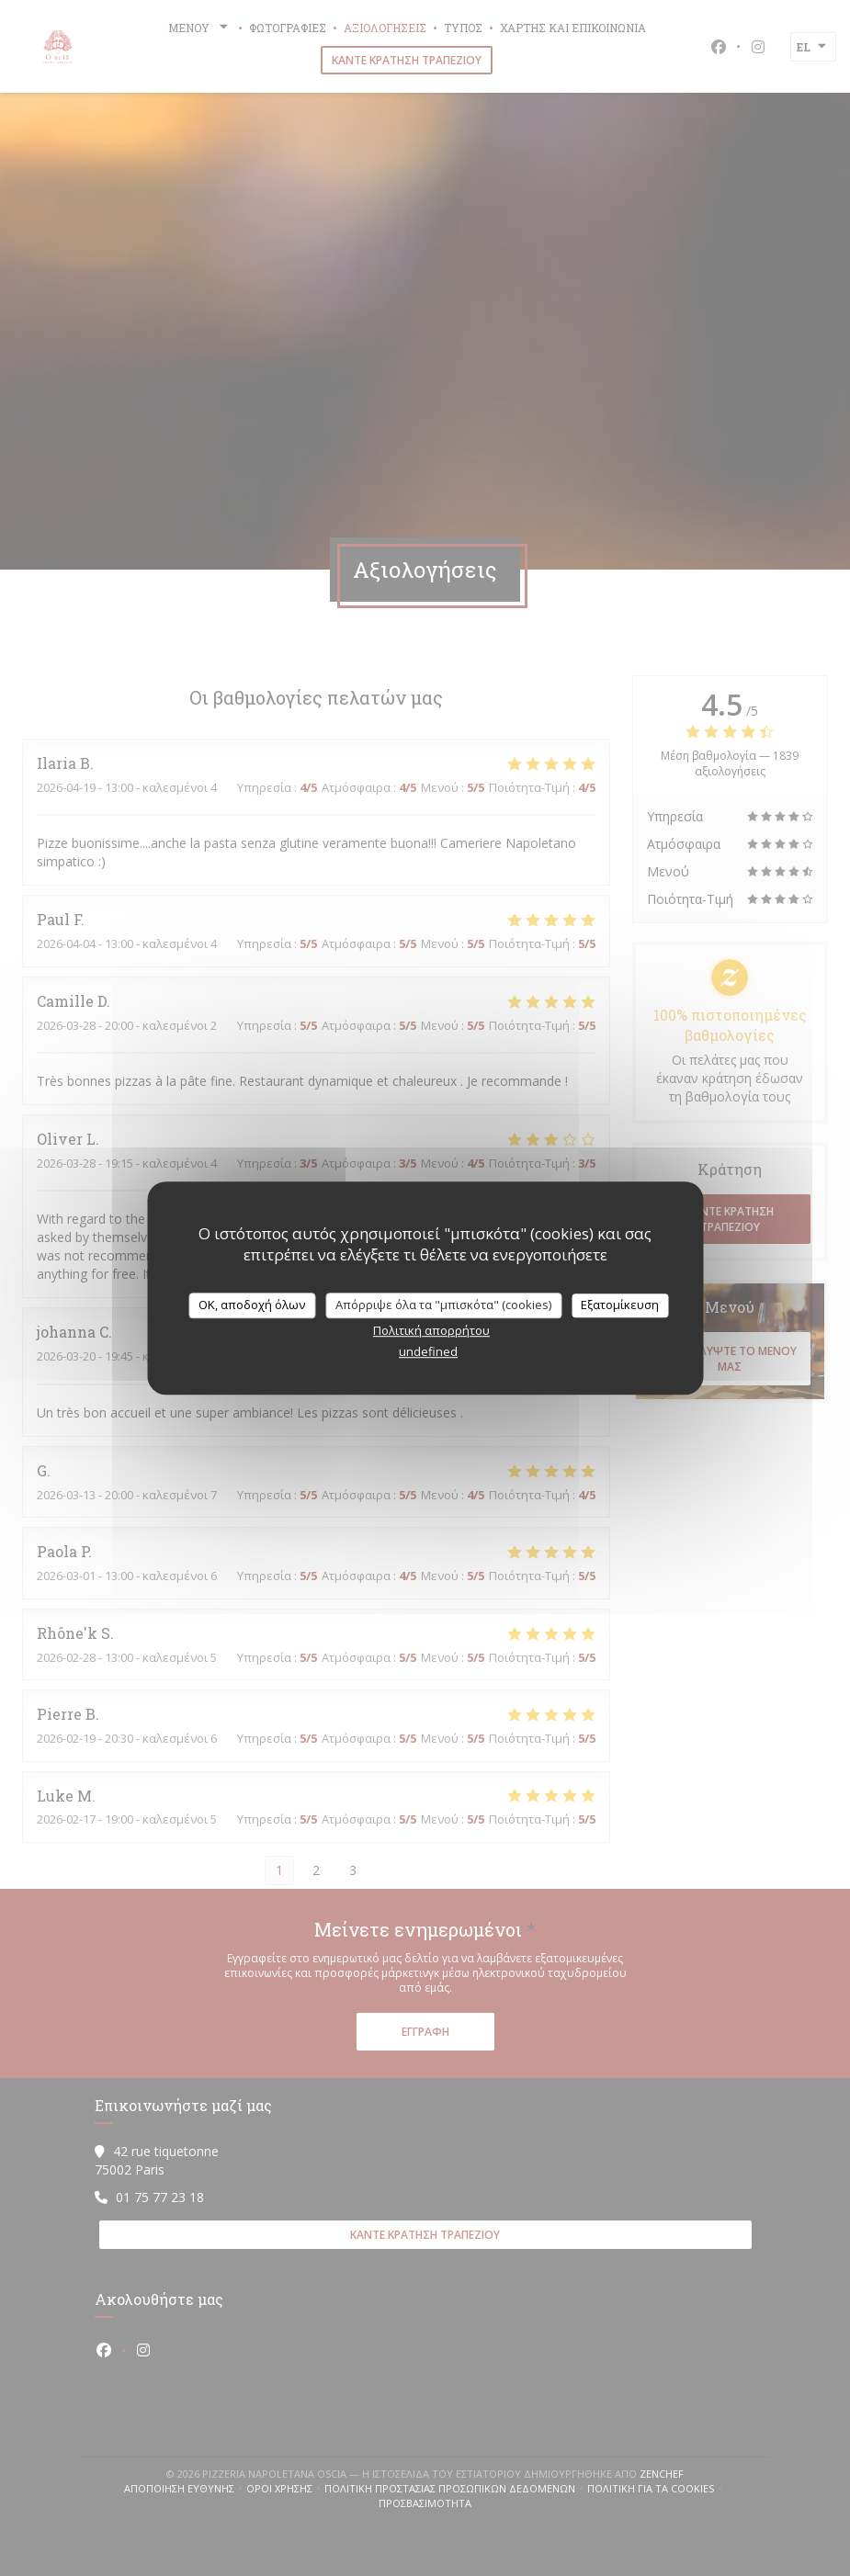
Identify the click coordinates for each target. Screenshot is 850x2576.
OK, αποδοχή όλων (251, 1304)
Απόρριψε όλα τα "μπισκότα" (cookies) (443, 1304)
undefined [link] (428, 1351)
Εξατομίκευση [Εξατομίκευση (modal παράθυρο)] (620, 1304)
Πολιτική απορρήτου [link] (431, 1330)
